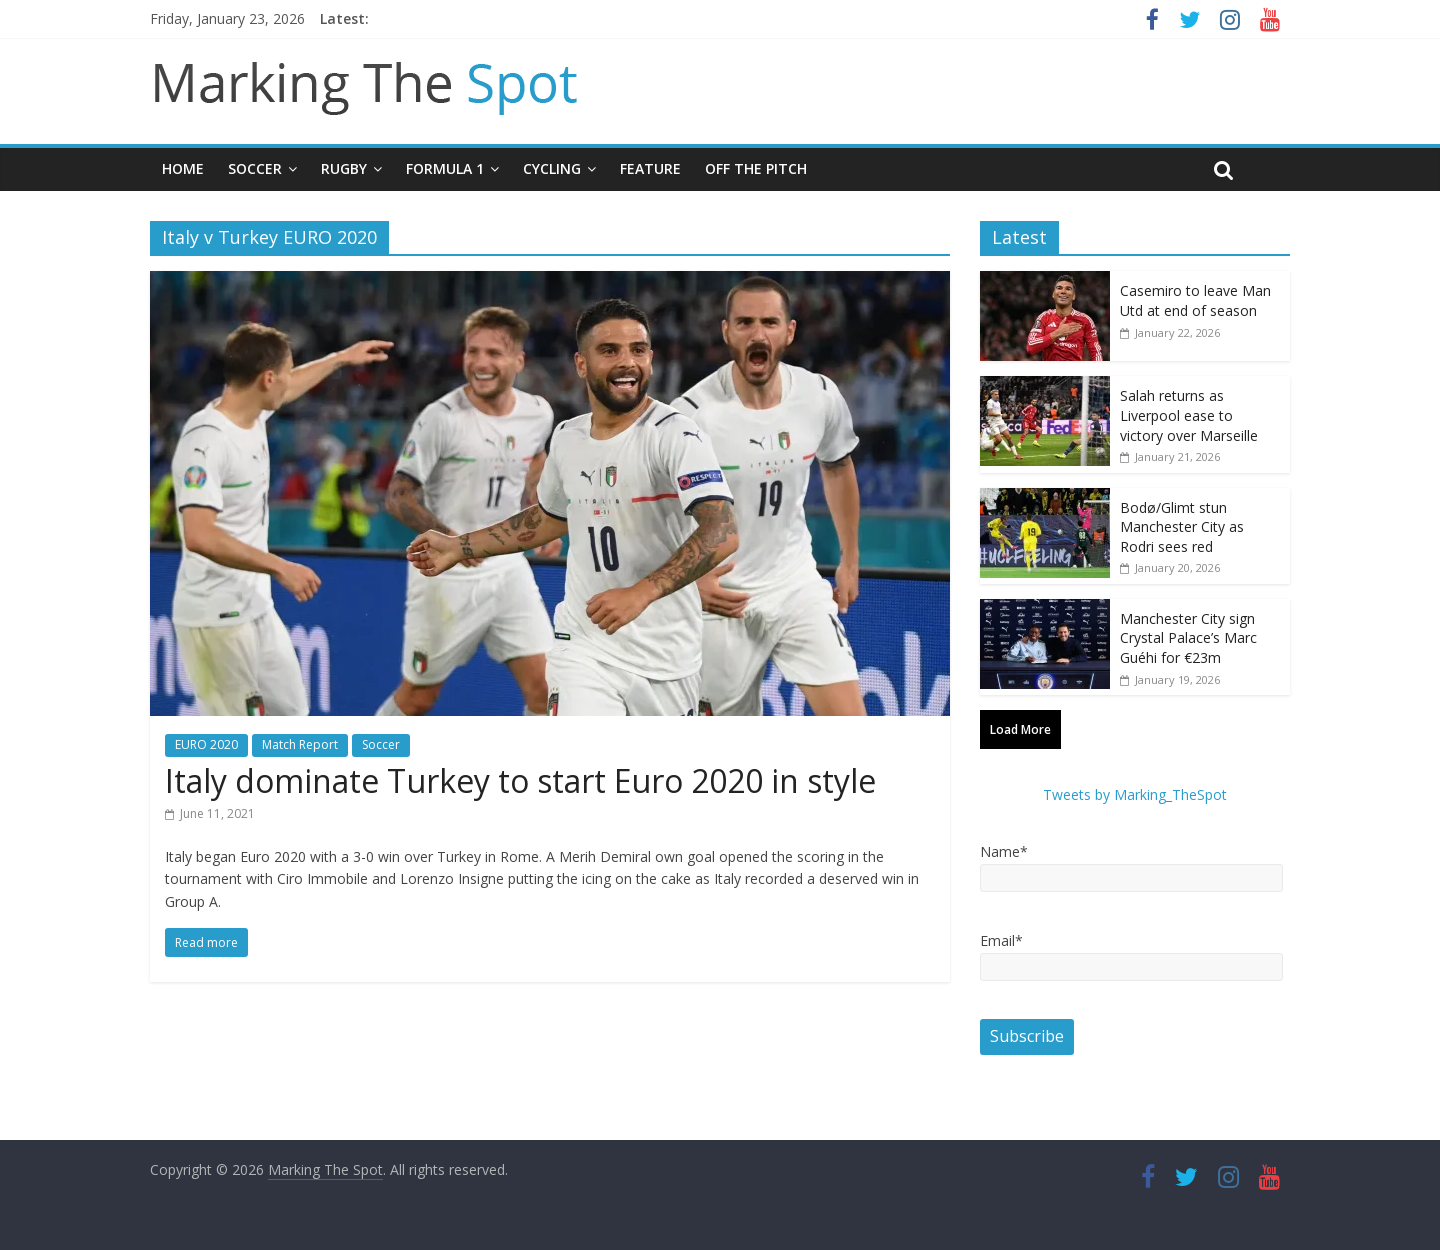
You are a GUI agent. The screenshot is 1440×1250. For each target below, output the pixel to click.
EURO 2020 (206, 744)
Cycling (552, 168)
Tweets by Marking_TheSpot (1135, 794)
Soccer (255, 168)
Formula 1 (445, 168)
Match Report (300, 744)
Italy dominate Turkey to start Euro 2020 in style (520, 780)
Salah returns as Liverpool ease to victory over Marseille (1189, 415)
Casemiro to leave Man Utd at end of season (1195, 300)
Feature (650, 168)
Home (183, 168)
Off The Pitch (756, 168)
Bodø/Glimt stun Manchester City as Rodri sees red (1182, 527)
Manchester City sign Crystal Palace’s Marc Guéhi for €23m (1188, 638)
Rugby (344, 168)
